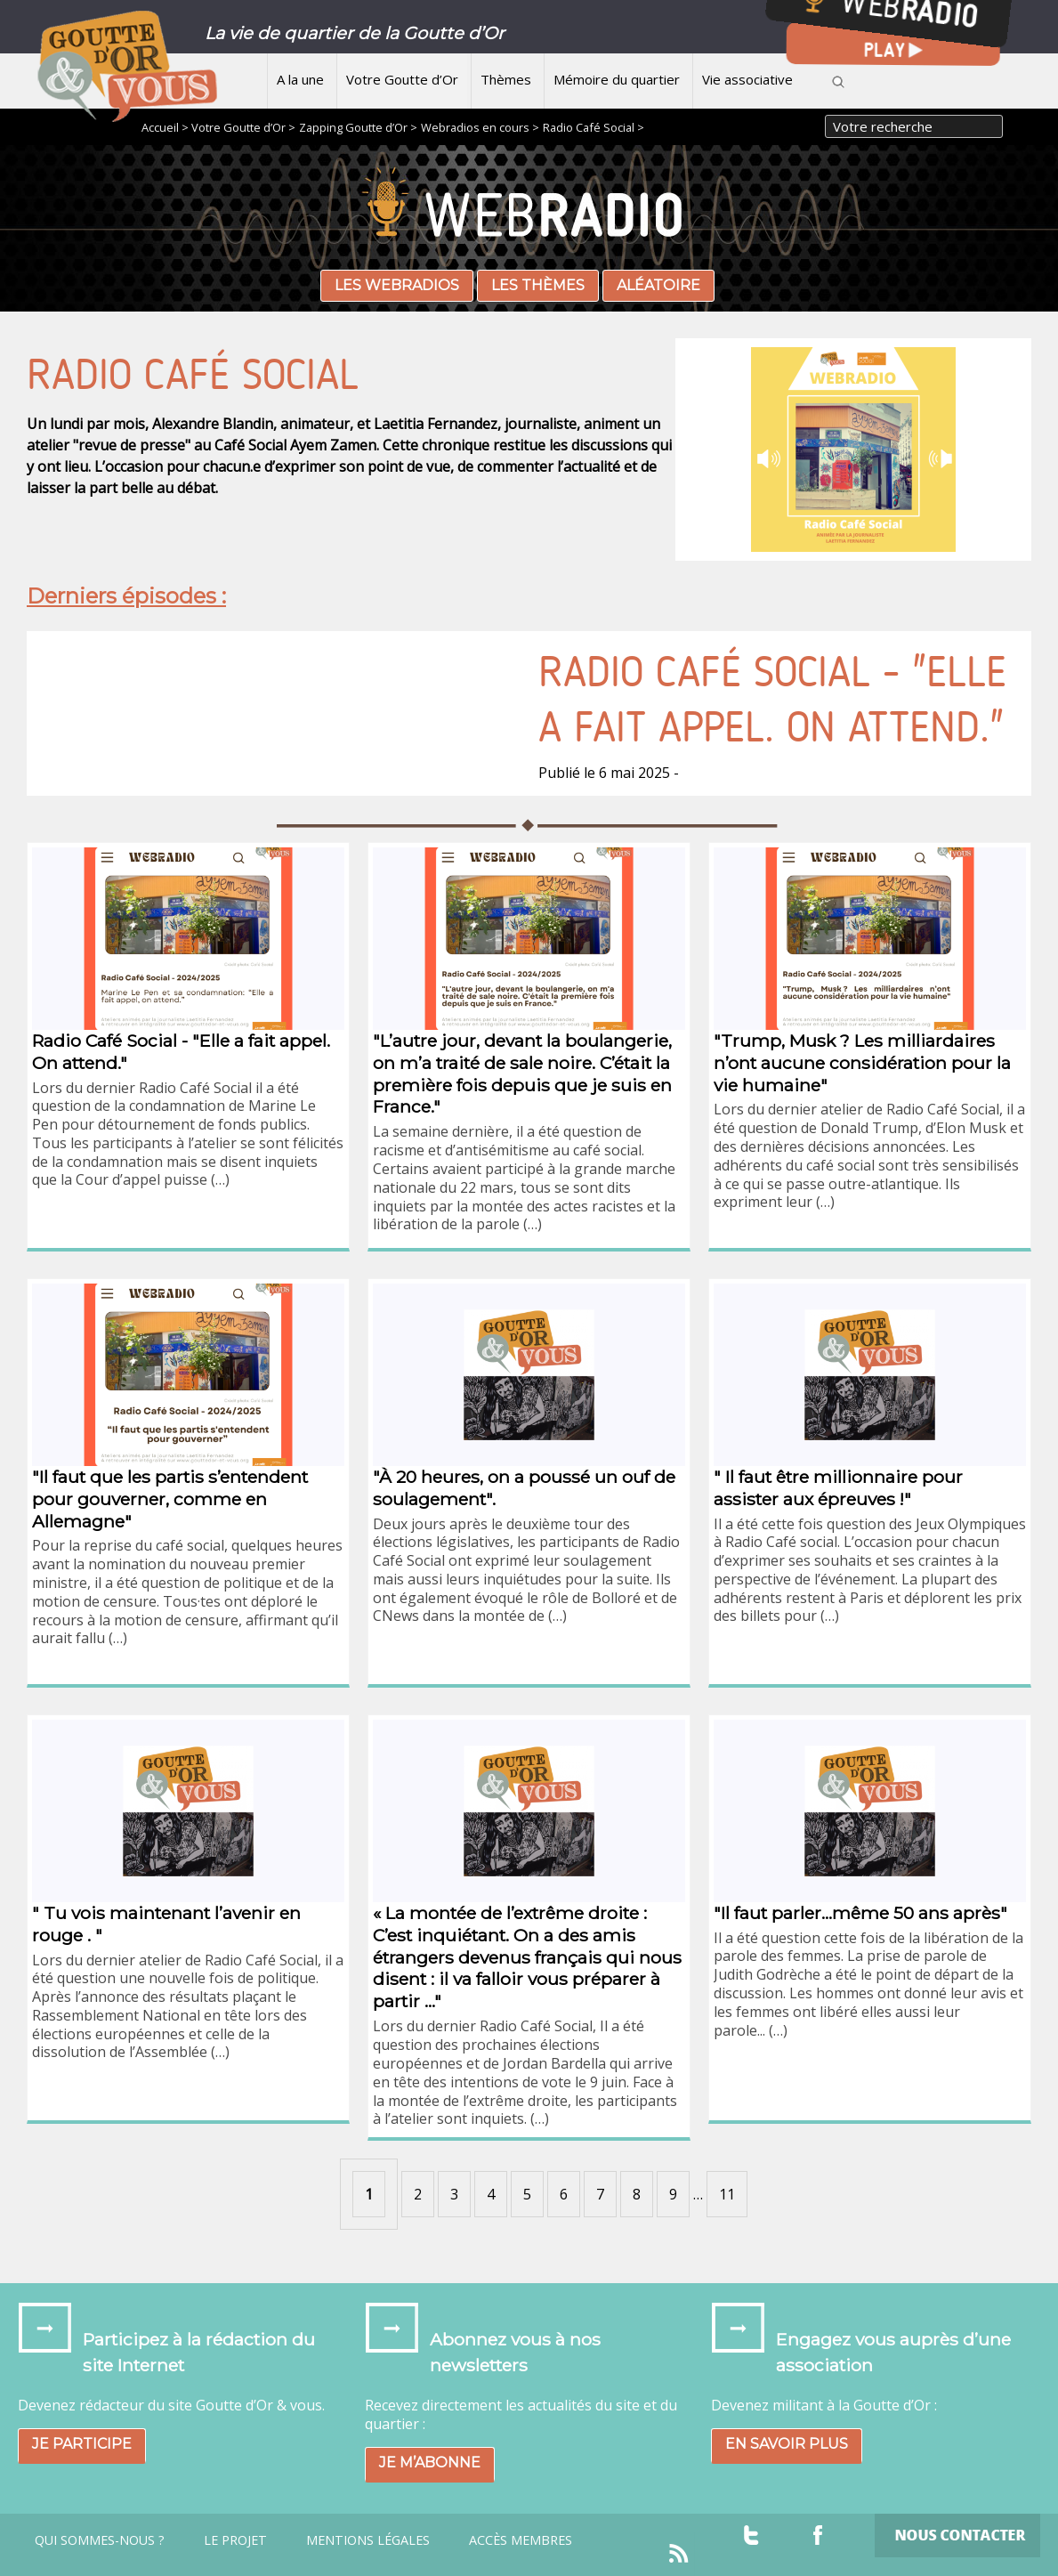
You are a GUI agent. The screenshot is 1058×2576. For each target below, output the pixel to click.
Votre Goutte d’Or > (243, 127)
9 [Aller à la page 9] (673, 2194)
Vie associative (747, 79)
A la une (300, 79)
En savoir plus (786, 2443)
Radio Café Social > (593, 127)
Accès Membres (520, 2540)
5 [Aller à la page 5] (527, 2194)
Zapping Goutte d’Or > (358, 127)
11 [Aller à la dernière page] (727, 2194)
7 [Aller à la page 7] (600, 2194)
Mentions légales (368, 2540)
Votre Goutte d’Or (402, 79)
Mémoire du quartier (616, 79)
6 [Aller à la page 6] (564, 2194)
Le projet (235, 2540)
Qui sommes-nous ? (100, 2540)
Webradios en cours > (480, 127)
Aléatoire (658, 285)
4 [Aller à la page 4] (491, 2194)
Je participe (82, 2443)
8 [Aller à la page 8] (637, 2194)
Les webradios (397, 285)
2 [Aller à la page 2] (418, 2194)
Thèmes (506, 79)
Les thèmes (538, 285)
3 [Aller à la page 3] (454, 2194)
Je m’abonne (430, 2462)
